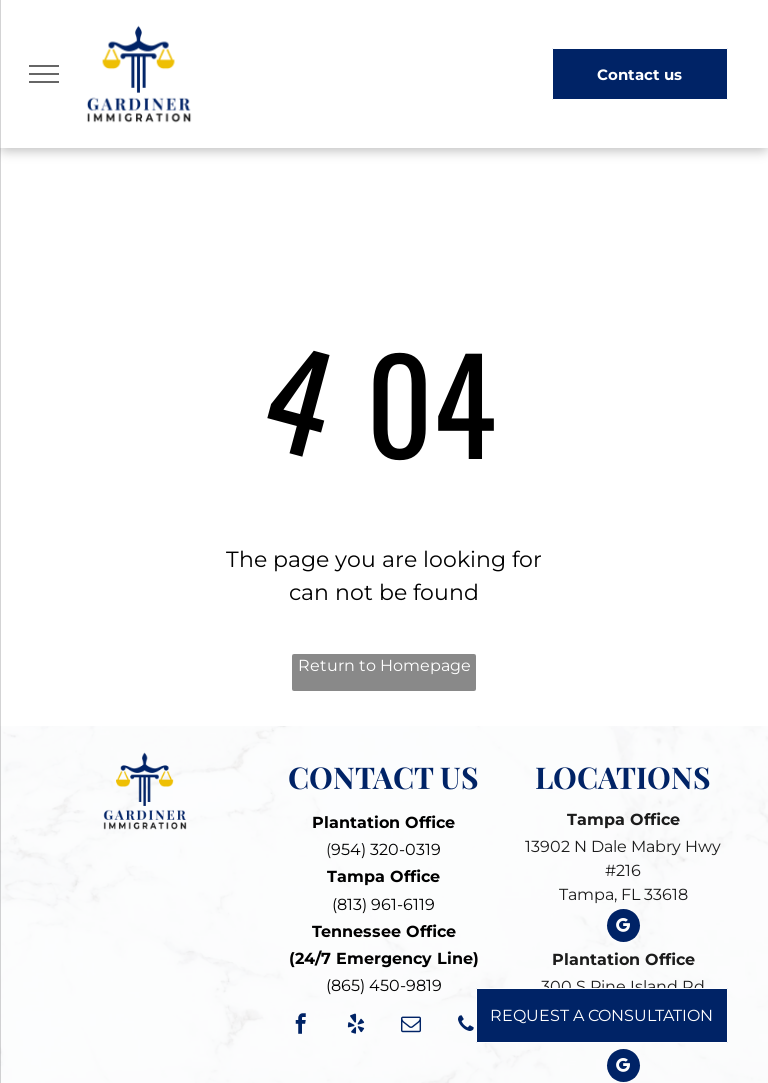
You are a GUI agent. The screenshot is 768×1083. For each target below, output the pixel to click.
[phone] (466, 1026)
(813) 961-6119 (383, 904)
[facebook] (301, 1026)
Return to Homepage (384, 665)
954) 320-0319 (386, 849)
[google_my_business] (623, 928)
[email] (411, 1026)
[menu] (44, 74)
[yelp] (356, 1026)
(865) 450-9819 (384, 985)
